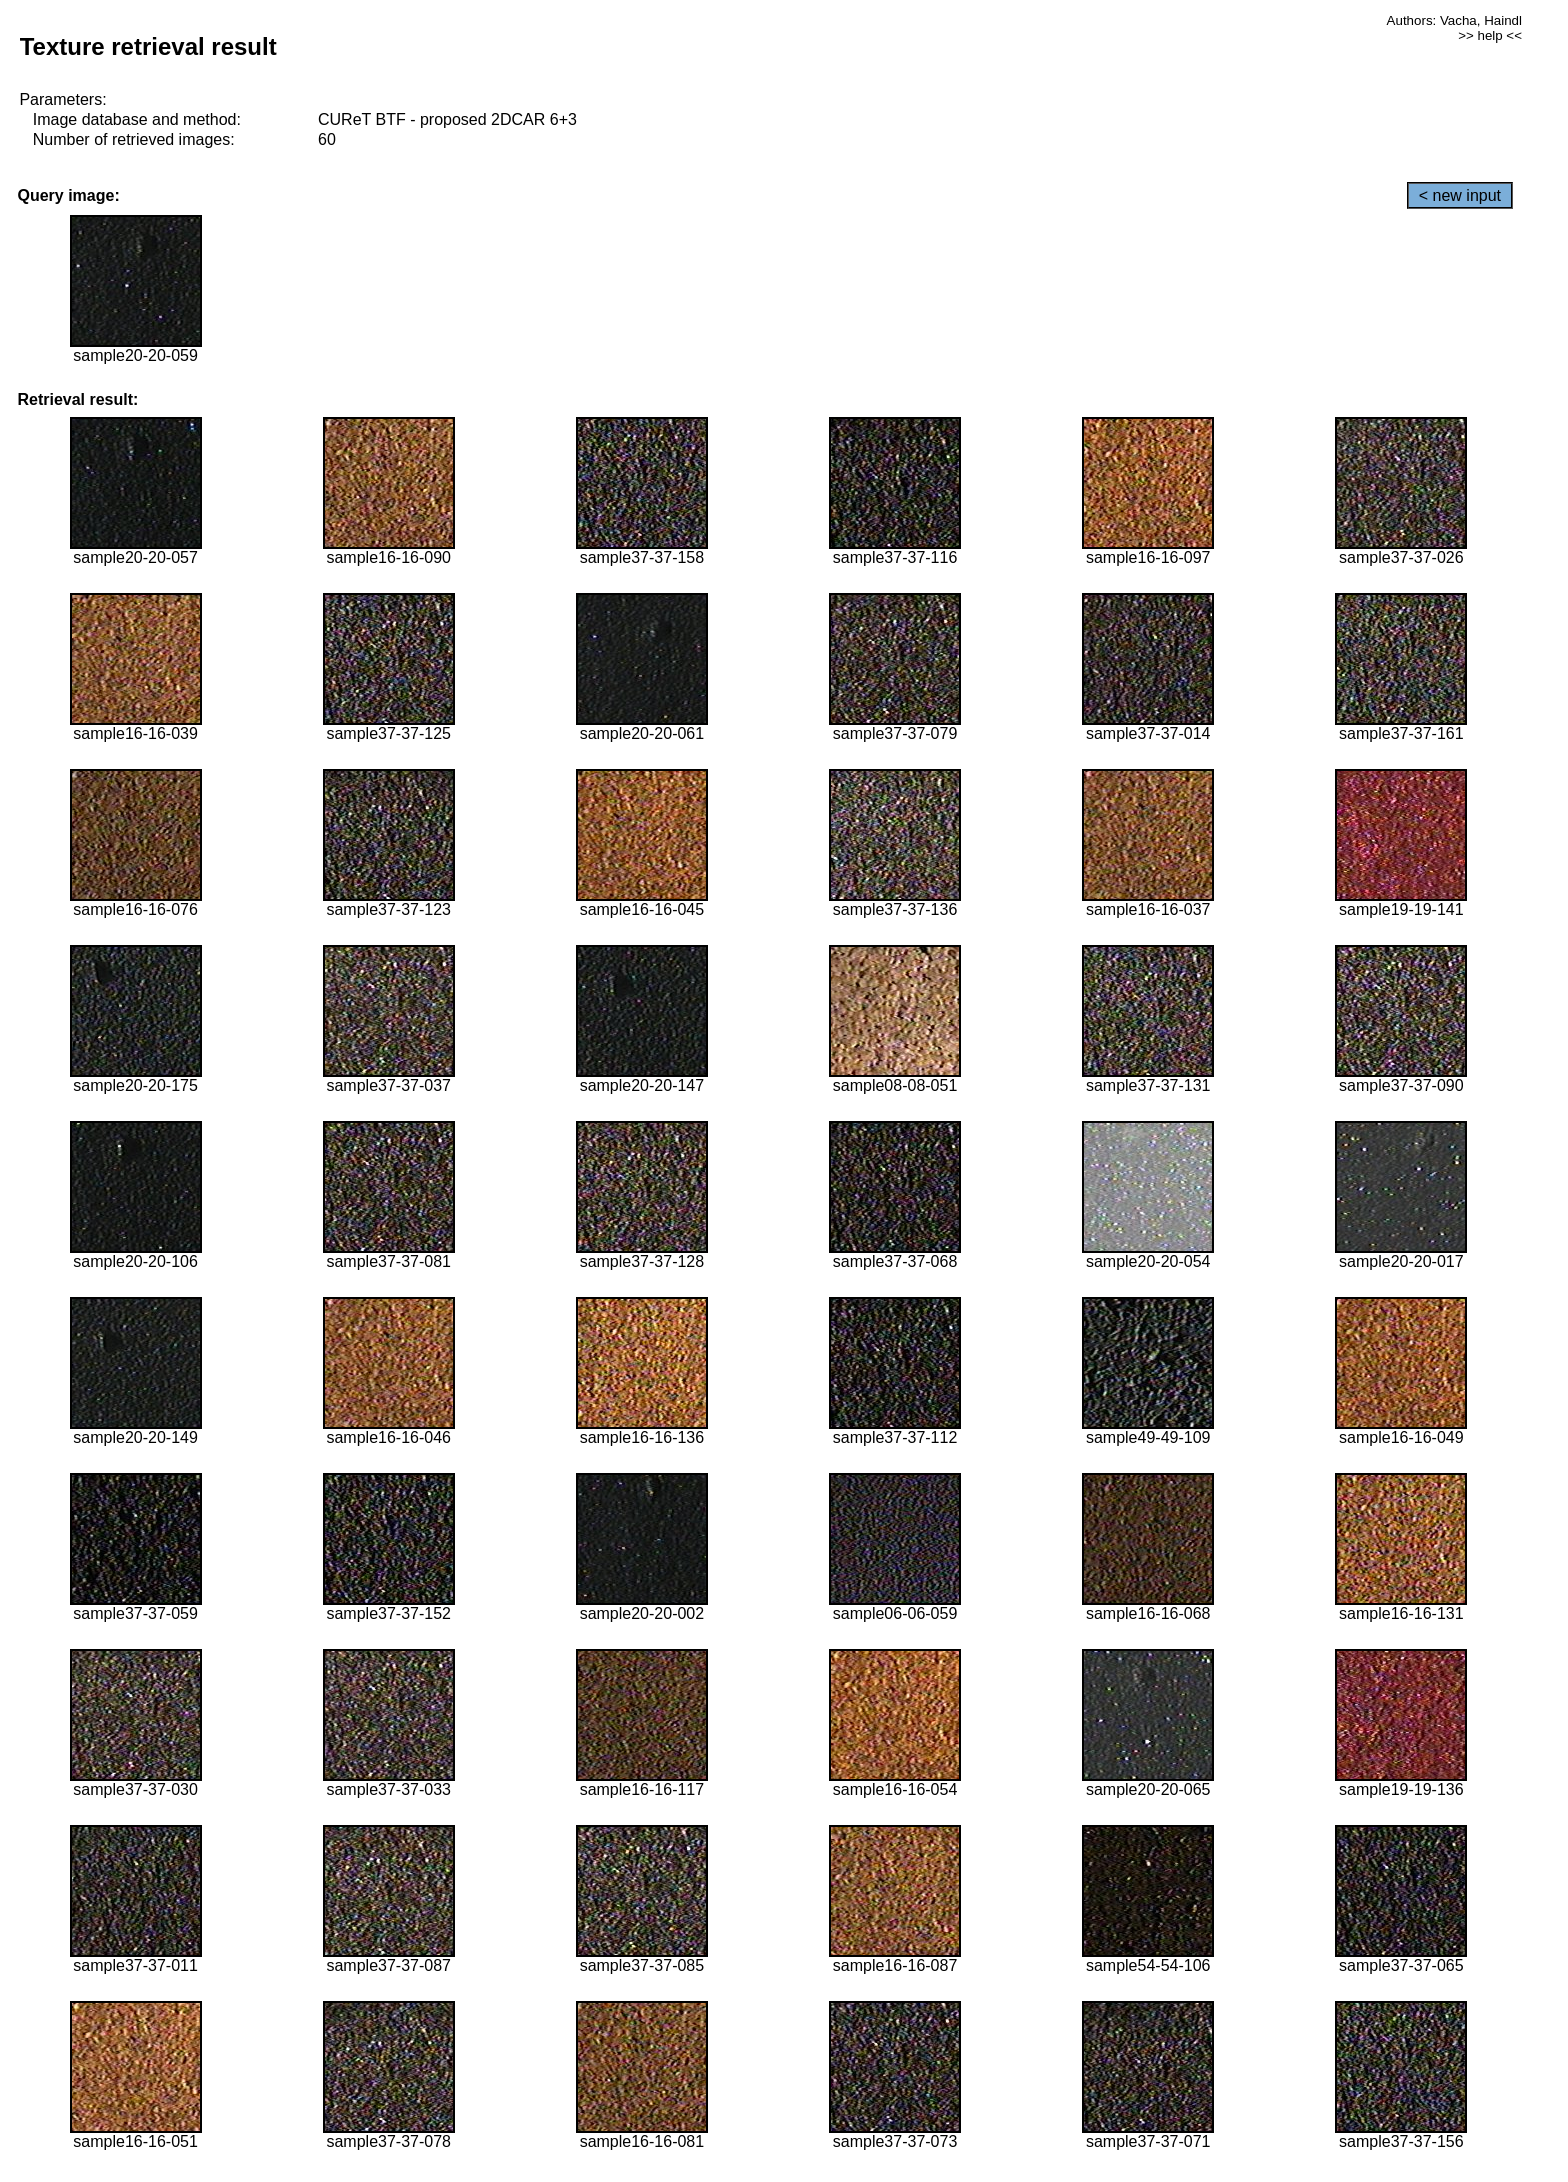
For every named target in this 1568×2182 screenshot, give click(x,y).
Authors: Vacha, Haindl (1454, 20)
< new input (1460, 195)
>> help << (1490, 35)
